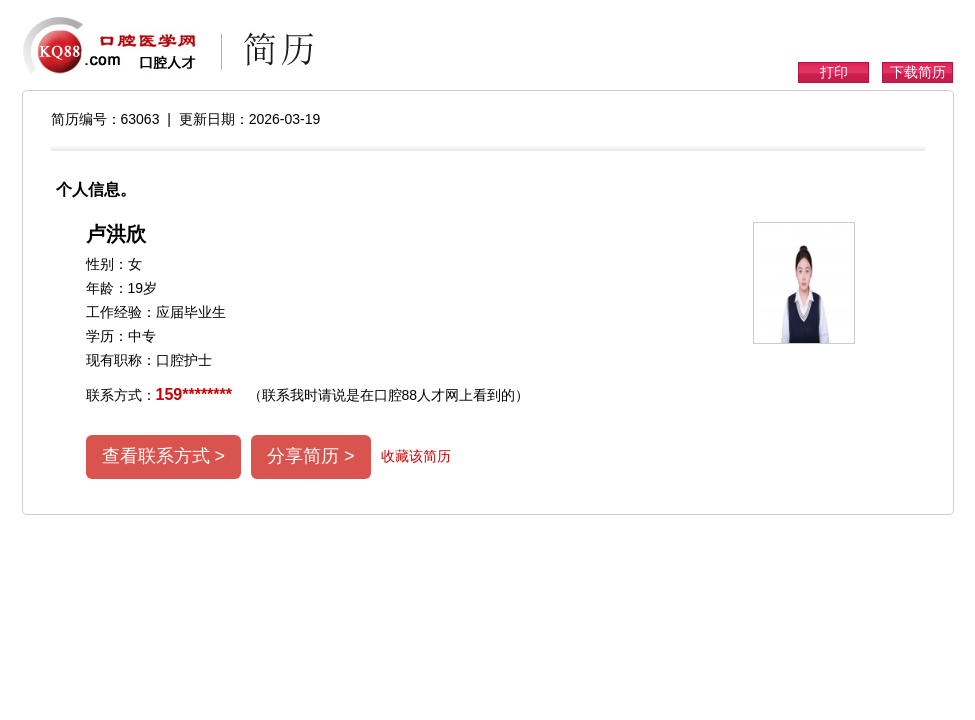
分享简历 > (311, 456)
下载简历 (918, 72)
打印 (834, 72)
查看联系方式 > (164, 456)
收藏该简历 (416, 456)
